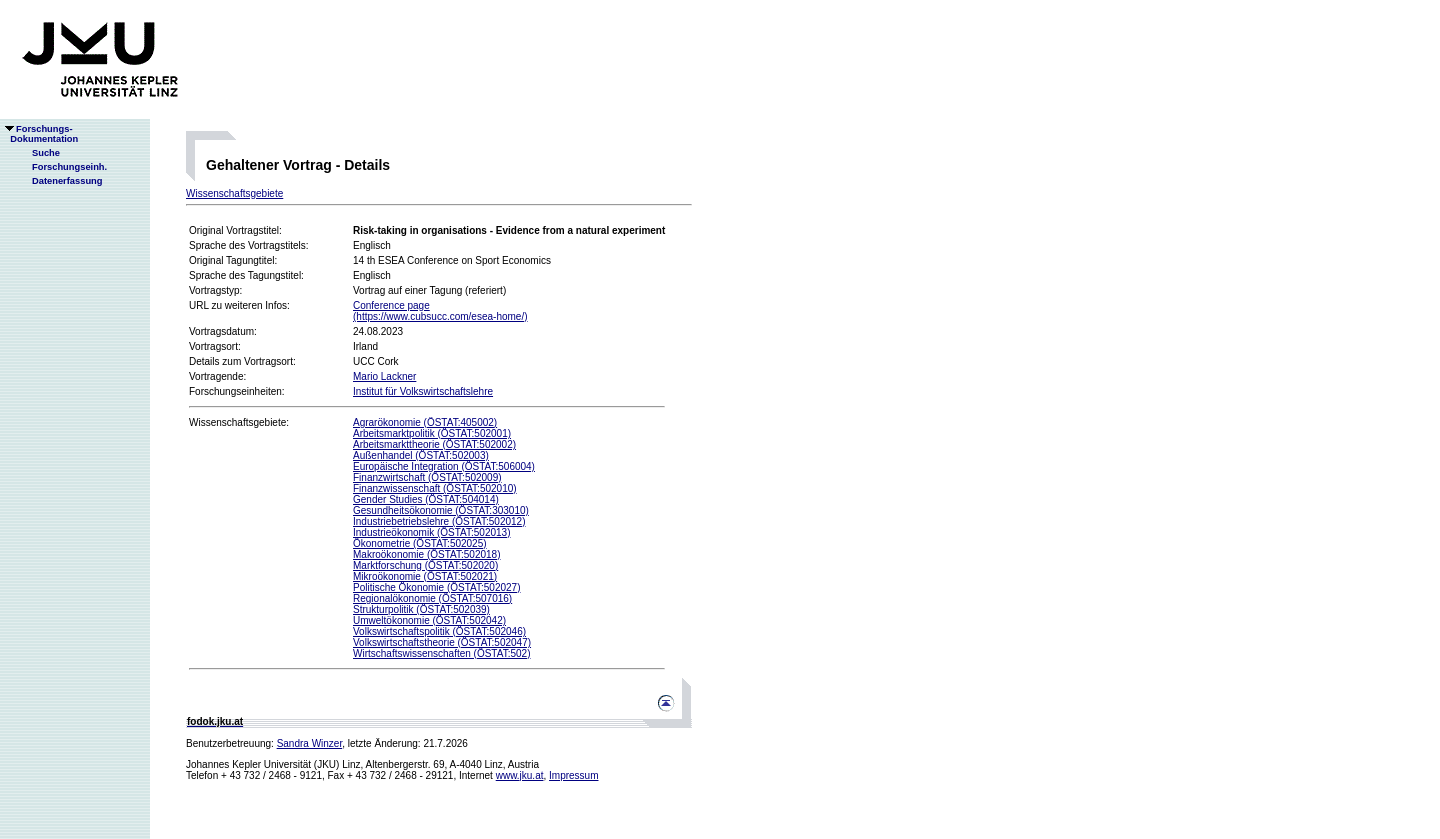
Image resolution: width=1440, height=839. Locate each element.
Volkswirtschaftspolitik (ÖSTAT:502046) (439, 631)
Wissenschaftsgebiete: (239, 422)
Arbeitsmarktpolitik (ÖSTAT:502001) (432, 433)
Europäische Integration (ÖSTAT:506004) (444, 466)
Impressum (573, 775)
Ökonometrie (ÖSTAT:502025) (420, 543)
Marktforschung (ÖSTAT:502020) (425, 565)
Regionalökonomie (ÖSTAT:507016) (432, 598)
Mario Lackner (384, 376)
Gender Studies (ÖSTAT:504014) (426, 499)
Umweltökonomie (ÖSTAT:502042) (429, 620)
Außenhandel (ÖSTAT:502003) (421, 455)
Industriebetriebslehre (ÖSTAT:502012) (439, 521)
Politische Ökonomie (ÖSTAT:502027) (436, 587)
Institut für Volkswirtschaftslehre (423, 391)
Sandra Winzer (310, 743)
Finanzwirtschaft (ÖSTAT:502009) (427, 477)
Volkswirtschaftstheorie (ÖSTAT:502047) (442, 642)
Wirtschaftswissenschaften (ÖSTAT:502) (441, 653)
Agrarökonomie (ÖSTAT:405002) (425, 422)
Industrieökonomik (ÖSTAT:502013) (431, 532)
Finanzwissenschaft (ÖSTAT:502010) (435, 488)
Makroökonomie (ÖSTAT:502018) (426, 554)
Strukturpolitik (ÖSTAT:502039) (421, 609)
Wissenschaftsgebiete (234, 193)
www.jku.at (520, 775)
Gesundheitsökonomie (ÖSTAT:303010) (441, 510)
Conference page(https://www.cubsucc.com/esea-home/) (440, 311)
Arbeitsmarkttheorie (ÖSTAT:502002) (434, 444)
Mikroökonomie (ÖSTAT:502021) (425, 576)
